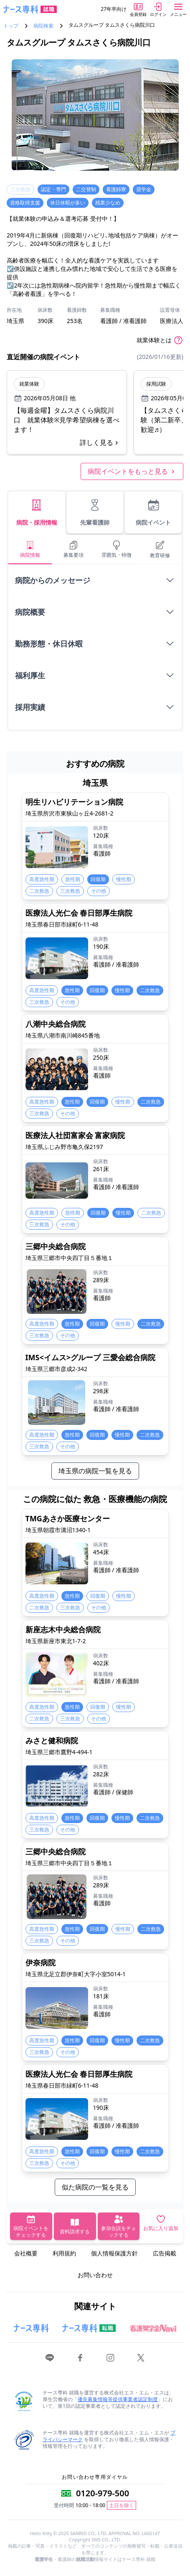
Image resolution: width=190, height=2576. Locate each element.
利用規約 (64, 2253)
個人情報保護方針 (114, 2253)
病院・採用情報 (36, 512)
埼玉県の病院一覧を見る (95, 1470)
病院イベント (153, 512)
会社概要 (26, 2253)
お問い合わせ (95, 2275)
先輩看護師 (94, 512)
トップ (10, 26)
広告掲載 (164, 2253)
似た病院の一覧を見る (95, 2187)
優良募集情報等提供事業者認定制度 (118, 2399)
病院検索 (43, 26)
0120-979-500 (102, 2493)
